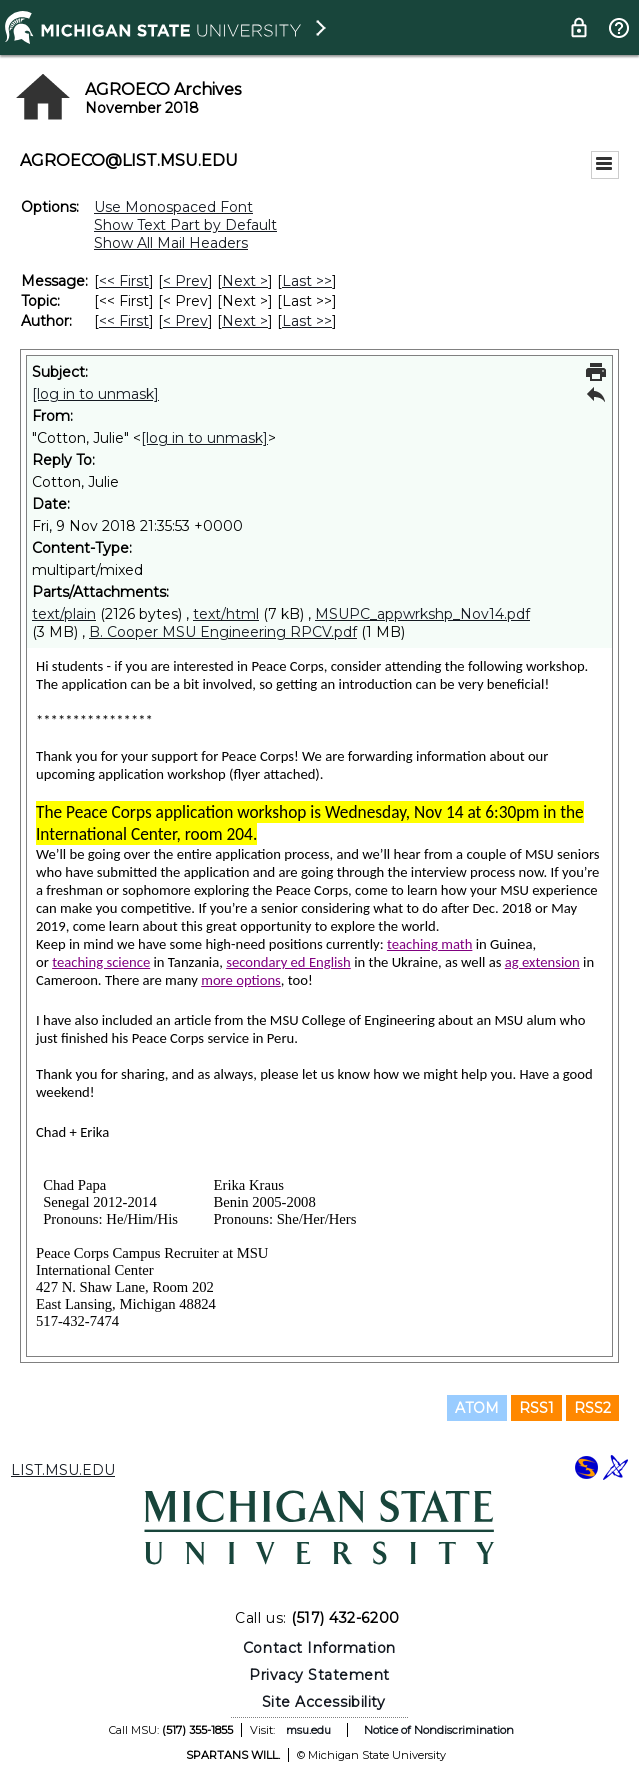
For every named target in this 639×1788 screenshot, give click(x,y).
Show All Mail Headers (171, 243)
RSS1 (536, 1408)
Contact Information (319, 1648)
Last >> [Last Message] (307, 281)
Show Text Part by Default (185, 225)
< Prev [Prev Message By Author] (185, 321)
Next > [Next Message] (245, 281)
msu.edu (308, 1730)
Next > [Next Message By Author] (245, 321)
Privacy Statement (319, 1675)
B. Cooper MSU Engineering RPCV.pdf (223, 632)
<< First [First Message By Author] (124, 321)
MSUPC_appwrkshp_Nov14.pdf (422, 614)
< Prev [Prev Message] (185, 281)
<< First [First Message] (124, 281)
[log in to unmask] (95, 394)
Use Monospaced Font (173, 207)
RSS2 (592, 1408)
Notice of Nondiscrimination (439, 1730)
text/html (226, 614)
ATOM (477, 1408)
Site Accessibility (324, 1702)
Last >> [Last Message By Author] (307, 321)
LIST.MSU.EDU (63, 1470)
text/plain (64, 614)
